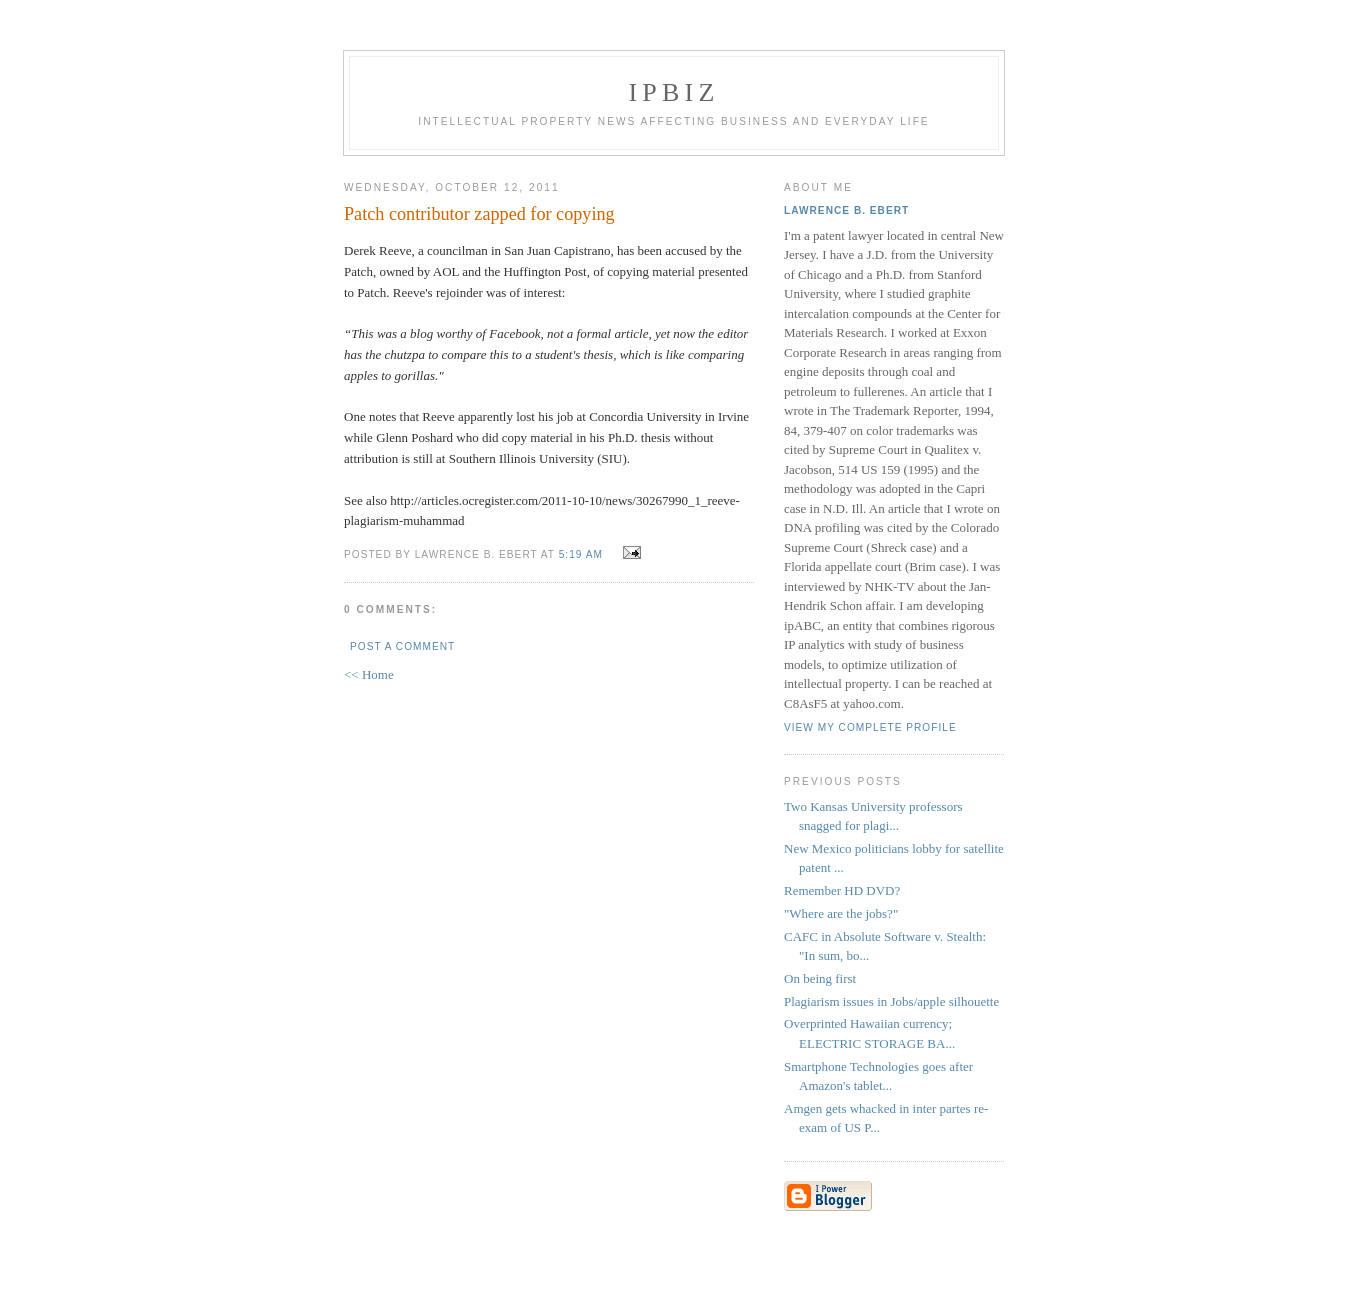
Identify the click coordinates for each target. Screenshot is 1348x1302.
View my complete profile (870, 727)
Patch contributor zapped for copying (479, 214)
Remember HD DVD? (842, 890)
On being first (820, 978)
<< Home (369, 674)
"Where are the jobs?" (841, 913)
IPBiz (674, 92)
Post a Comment (402, 646)
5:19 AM (581, 554)
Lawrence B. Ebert (846, 210)
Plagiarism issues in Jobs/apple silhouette (891, 1001)
